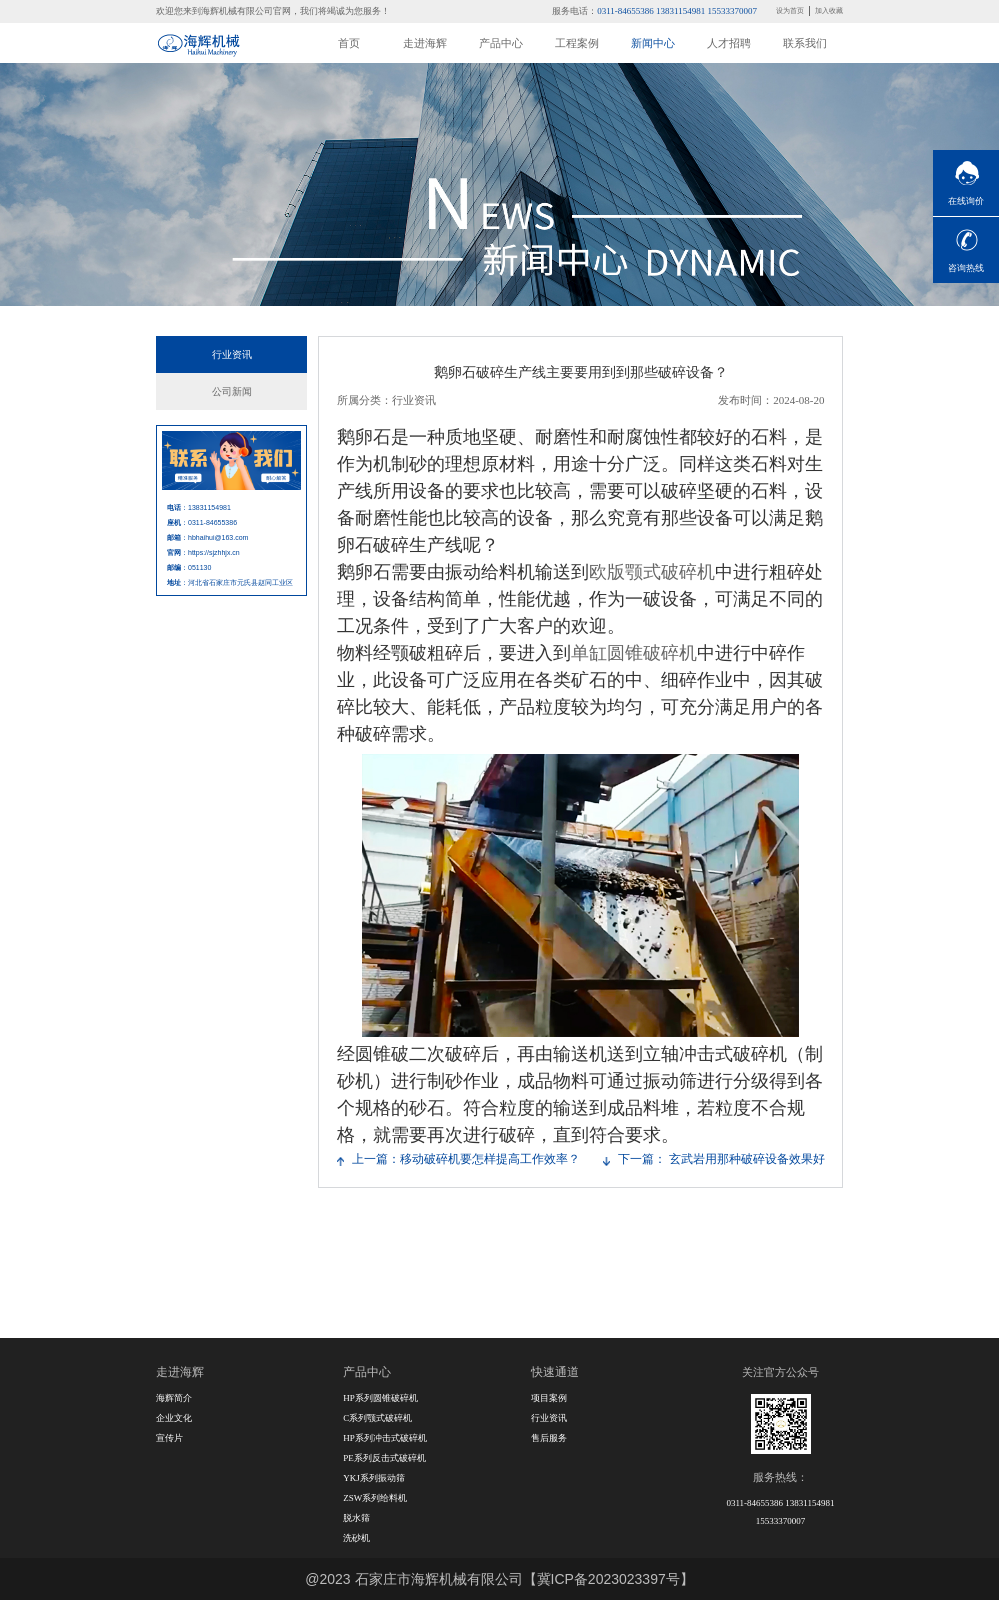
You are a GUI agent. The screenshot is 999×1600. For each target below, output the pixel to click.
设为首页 (790, 11)
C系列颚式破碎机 (377, 1418)
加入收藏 (829, 11)
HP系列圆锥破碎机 (380, 1398)
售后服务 (549, 1438)
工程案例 (577, 43)
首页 (349, 43)
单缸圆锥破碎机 (634, 653)
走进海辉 (425, 43)
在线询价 (966, 201)
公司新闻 (232, 391)
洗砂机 (356, 1538)
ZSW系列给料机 (375, 1498)
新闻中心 (653, 43)
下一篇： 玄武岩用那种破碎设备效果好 (721, 1159)
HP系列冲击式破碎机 (385, 1438)
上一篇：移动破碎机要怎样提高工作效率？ (466, 1159)
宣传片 (169, 1438)
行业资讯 (232, 354)
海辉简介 (174, 1398)
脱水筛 (356, 1518)
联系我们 (805, 43)
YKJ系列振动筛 (374, 1478)
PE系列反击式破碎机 (384, 1458)
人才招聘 (729, 43)
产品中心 (501, 43)
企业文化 (174, 1418)
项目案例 (549, 1398)
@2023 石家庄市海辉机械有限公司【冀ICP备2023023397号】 (499, 1579)
